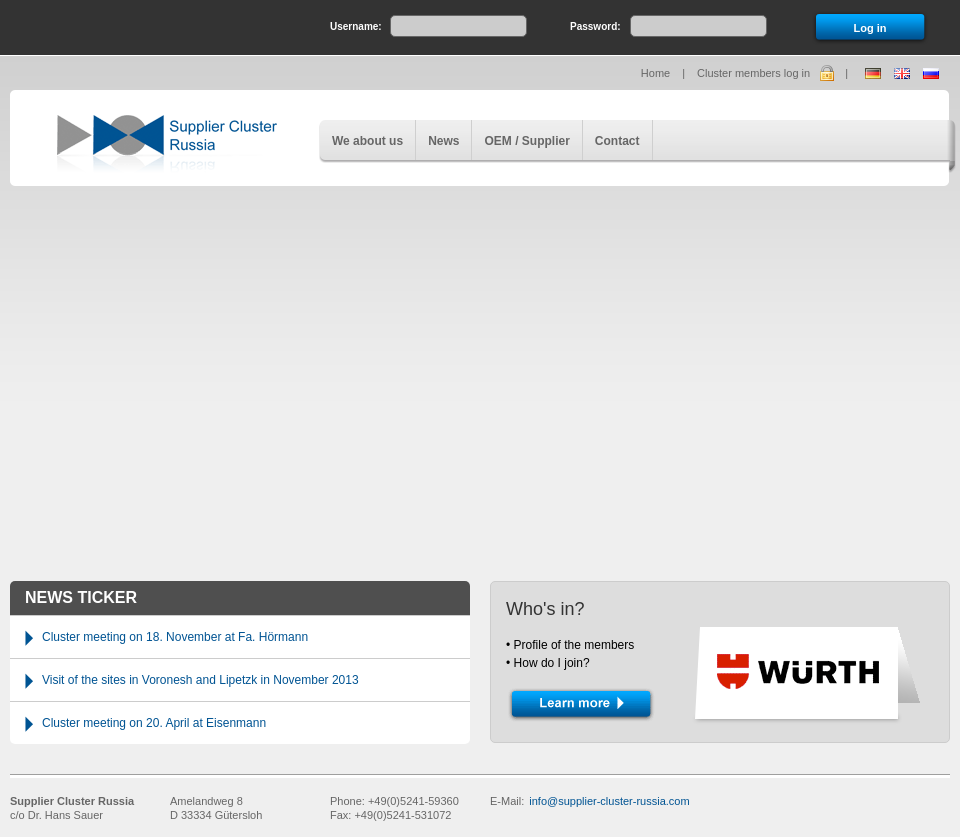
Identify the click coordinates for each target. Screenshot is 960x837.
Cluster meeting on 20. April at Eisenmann (154, 723)
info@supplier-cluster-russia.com (609, 801)
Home (655, 73)
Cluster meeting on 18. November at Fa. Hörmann (175, 637)
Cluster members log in (753, 73)
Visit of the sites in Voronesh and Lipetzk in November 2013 (200, 680)
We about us (367, 141)
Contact (617, 141)
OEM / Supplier (526, 141)
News (443, 141)
